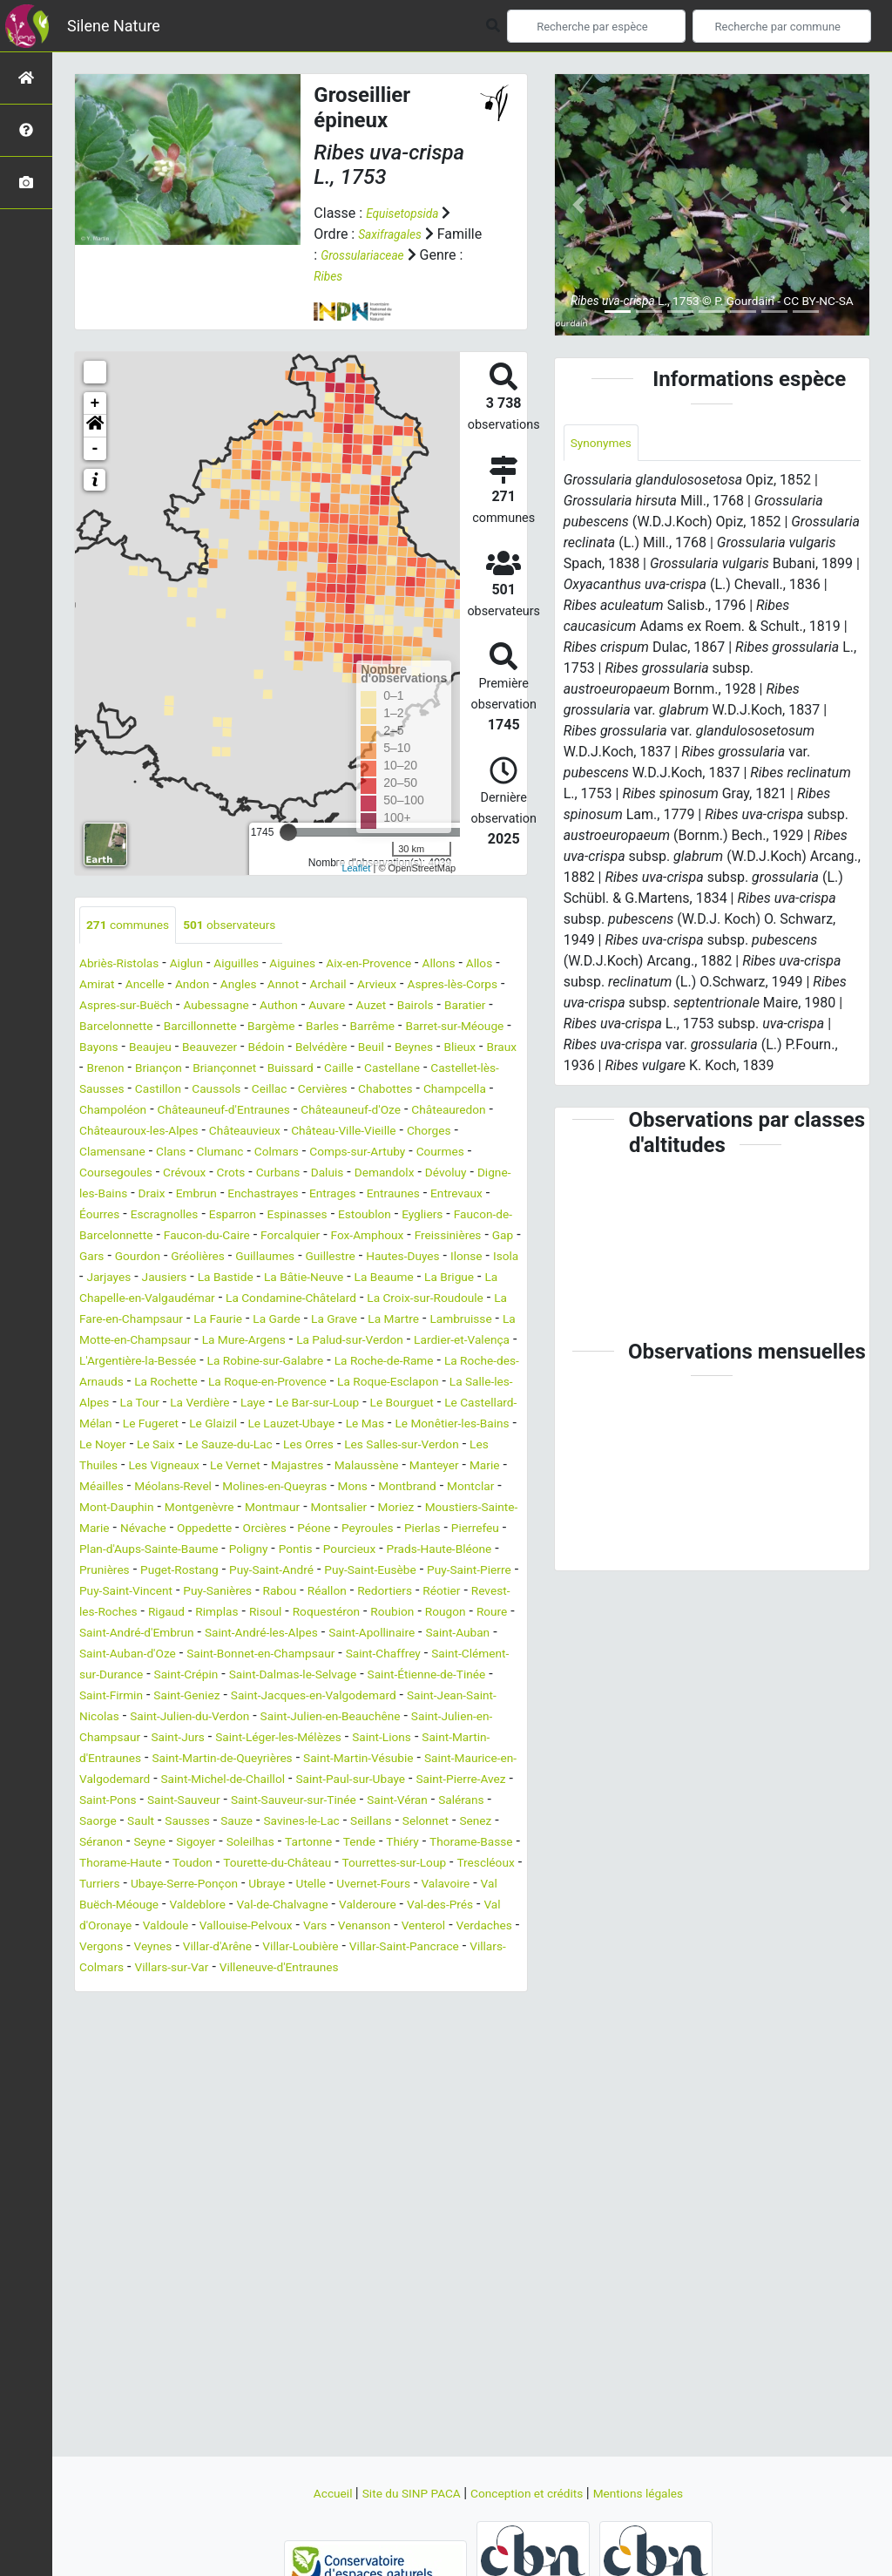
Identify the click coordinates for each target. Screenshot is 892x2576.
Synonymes (606, 444)
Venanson (149, 2094)
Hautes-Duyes (449, 1299)
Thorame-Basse (414, 1990)
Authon (425, 1007)
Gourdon (145, 1299)
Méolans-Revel (187, 1571)
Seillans (251, 1969)
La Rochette (248, 1446)
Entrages (200, 1237)
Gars (93, 1299)
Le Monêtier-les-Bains (297, 1509)
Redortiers (403, 1697)
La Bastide (327, 1320)
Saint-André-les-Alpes (395, 1739)
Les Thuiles (424, 1530)
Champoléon (118, 1132)
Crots (394, 1195)
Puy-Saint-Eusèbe (304, 1676)
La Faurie (476, 1362)
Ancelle (196, 986)
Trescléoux (113, 2032)
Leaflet (355, 868)
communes (134, 926)
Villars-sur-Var (122, 2136)
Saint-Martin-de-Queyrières (288, 1885)
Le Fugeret (373, 1488)
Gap (477, 1279)
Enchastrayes (120, 1237)
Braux (367, 1069)
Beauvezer (468, 1049)
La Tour (290, 1467)
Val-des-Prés (195, 2073)
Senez (370, 1969)
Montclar (107, 1592)
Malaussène (326, 1550)
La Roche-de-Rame (432, 1425)
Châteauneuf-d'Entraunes (247, 1132)
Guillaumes (292, 1299)
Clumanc (350, 1174)
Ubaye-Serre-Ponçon (278, 2032)
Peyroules (159, 1634)
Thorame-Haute (127, 2011)
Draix (391, 1216)
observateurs (251, 926)
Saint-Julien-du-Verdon (149, 1843)
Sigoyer (102, 1990)
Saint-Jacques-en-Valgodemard (229, 1822)
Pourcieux (216, 1655)
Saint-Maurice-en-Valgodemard (174, 1906)
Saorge (369, 1948)
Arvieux (459, 986)
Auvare (480, 1007)
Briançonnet (116, 1090)
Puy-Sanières (212, 1697)
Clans (295, 1174)
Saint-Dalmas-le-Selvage (154, 1801)
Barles (98, 1049)
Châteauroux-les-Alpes (246, 1153)
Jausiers (257, 1320)
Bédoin (100, 1069)
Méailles (105, 1571)
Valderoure (112, 2073)
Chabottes (365, 1111)
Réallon (337, 1697)
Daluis (98, 1216)
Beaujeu (399, 1049)
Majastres (248, 1550)
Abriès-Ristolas (125, 965)
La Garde (107, 1383)
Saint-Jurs (193, 1864)
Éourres (406, 1237)
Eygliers (331, 1258)
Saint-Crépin (473, 1781)
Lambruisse (317, 1383)
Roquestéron (406, 1718)
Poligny (102, 1655)
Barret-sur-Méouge (250, 1049)
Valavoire (153, 2052)
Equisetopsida (408, 213)
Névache (314, 1613)
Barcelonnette (281, 1028)
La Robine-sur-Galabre (295, 1425)
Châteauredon (122, 1153)
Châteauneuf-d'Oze (393, 1132)
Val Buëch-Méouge (250, 2052)
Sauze (98, 1969)
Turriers (182, 2032)
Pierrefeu (282, 1634)
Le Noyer (402, 1509)
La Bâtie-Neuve (416, 1320)
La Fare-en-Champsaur (367, 1362)
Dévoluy (233, 1216)
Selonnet (314, 1969)
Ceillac (233, 1111)
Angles (301, 986)
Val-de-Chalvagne (449, 2052)
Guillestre (366, 1299)
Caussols (173, 1111)
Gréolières (214, 1299)
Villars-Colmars (422, 2115)
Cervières (294, 1111)
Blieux (320, 1069)
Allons (490, 965)
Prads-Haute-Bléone (319, 1655)
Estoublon (265, 1258)
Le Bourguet (158, 1488)
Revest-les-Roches (136, 1718)
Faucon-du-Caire (136, 1279)
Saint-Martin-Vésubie (446, 1885)
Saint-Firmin (426, 1801)
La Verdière (359, 1467)
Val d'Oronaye (288, 2073)
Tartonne (231, 1990)
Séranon (425, 1969)
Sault (418, 1948)
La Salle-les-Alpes (201, 1467)
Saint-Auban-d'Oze (298, 1760)
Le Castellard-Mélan (267, 1488)
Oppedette (384, 1613)
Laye (418, 1467)
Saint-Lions (428, 1864)
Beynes (268, 1069)
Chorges (153, 1174)
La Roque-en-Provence (364, 1446)
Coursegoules (264, 1195)
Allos (95, 986)
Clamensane (228, 1174)
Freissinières (414, 1279)
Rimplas (282, 1718)
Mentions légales (660, 2492)
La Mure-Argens (128, 1404)
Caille (247, 1090)
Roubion (482, 1718)
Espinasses (187, 1258)
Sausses (470, 1948)
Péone (98, 1634)
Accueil (307, 2492)
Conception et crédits (532, 2492)
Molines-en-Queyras (304, 1571)
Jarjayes (194, 1320)
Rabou (284, 1697)
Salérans (309, 1948)
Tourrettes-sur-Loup (442, 2011)
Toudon (209, 2011)
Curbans (448, 1195)
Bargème (459, 1028)
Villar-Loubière (180, 2115)
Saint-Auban (193, 1760)
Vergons (355, 2094)
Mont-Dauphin (189, 1592)
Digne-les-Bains (317, 1216)
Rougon (103, 1739)
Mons (393, 1571)
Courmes (182, 1195)
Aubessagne (354, 1007)
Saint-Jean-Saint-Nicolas (413, 1822)
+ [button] (95, 403)
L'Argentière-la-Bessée (147, 1425)
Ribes (377, 276)
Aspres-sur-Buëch (251, 1007)
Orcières (452, 1613)
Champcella (444, 1111)
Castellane (307, 1090)
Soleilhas (164, 1990)
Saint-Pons (300, 1927)
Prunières (421, 1655)
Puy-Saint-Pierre (418, 1676)
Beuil (220, 1069)
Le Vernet (176, 1550)
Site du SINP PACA (399, 2492)
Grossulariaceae (418, 255)
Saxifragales (395, 234)
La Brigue (170, 1341)
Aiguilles (260, 965)
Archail (403, 986)
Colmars (415, 1174)
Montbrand (456, 1571)
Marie (461, 1550)
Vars (93, 2094)
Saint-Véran (237, 1948)
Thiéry (336, 1990)
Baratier (203, 1028)
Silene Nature (113, 26)
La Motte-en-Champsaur (439, 1383)
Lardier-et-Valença (380, 1404)
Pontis (155, 1655)
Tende (287, 1990)
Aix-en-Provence (411, 965)
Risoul (337, 1718)
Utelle (422, 2032)
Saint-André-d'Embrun (252, 1739)
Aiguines (323, 965)
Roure (156, 1739)
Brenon (417, 1069)
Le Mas (196, 1509)
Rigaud (225, 1718)
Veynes (413, 2094)
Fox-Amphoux (321, 1279)
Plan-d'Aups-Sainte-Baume (402, 1634)
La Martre (240, 1383)
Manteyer (404, 1550)
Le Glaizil (444, 1488)
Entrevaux (341, 1237)
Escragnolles (480, 1237)
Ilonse (98, 1320)
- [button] (95, 448)
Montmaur (367, 1592)
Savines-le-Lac (172, 1969)
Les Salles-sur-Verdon (310, 1530)
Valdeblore (353, 2052)
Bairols (146, 1028)
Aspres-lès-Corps (132, 1007)
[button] (95, 426)
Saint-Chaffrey (206, 1781)
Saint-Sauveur (387, 1927)
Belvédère (163, 1069)
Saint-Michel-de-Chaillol (354, 1906)
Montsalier (444, 1592)
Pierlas (221, 1634)
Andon (250, 986)
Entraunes (270, 1237)
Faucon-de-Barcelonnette (443, 1258)
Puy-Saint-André (190, 1676)
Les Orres (203, 1530)
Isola (142, 1320)
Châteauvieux (369, 1153)
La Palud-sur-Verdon (251, 1404)
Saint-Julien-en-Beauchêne (312, 1843)
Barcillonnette (378, 1028)
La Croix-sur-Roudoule (218, 1362)
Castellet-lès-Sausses (417, 1090)
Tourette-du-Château (307, 2011)
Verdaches (285, 2094)
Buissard (192, 1090)
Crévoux (342, 1195)
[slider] (288, 832)
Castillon (106, 1111)
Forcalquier (233, 1279)
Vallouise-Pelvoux (459, 2073)
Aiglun (202, 965)
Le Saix (462, 1509)
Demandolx (163, 1216)
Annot (352, 986)
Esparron (114, 1258)
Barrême (155, 1049)
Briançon (477, 1069)
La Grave (172, 1383)
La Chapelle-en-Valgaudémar (299, 1341)
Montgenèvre (283, 1592)
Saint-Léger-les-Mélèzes (308, 1864)
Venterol (216, 2094)
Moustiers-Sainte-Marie (204, 1613)
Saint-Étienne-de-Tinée (309, 1801)
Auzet (97, 1028)
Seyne (480, 1969)
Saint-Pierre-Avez (204, 1927)
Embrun (441, 1216)
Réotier (467, 1697)
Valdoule (368, 2073)
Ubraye (373, 2032)
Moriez (100, 1613)
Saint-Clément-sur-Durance (343, 1781)
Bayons (340, 1049)
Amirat (141, 986)
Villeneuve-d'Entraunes (246, 2136)
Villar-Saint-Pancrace (299, 2115)
